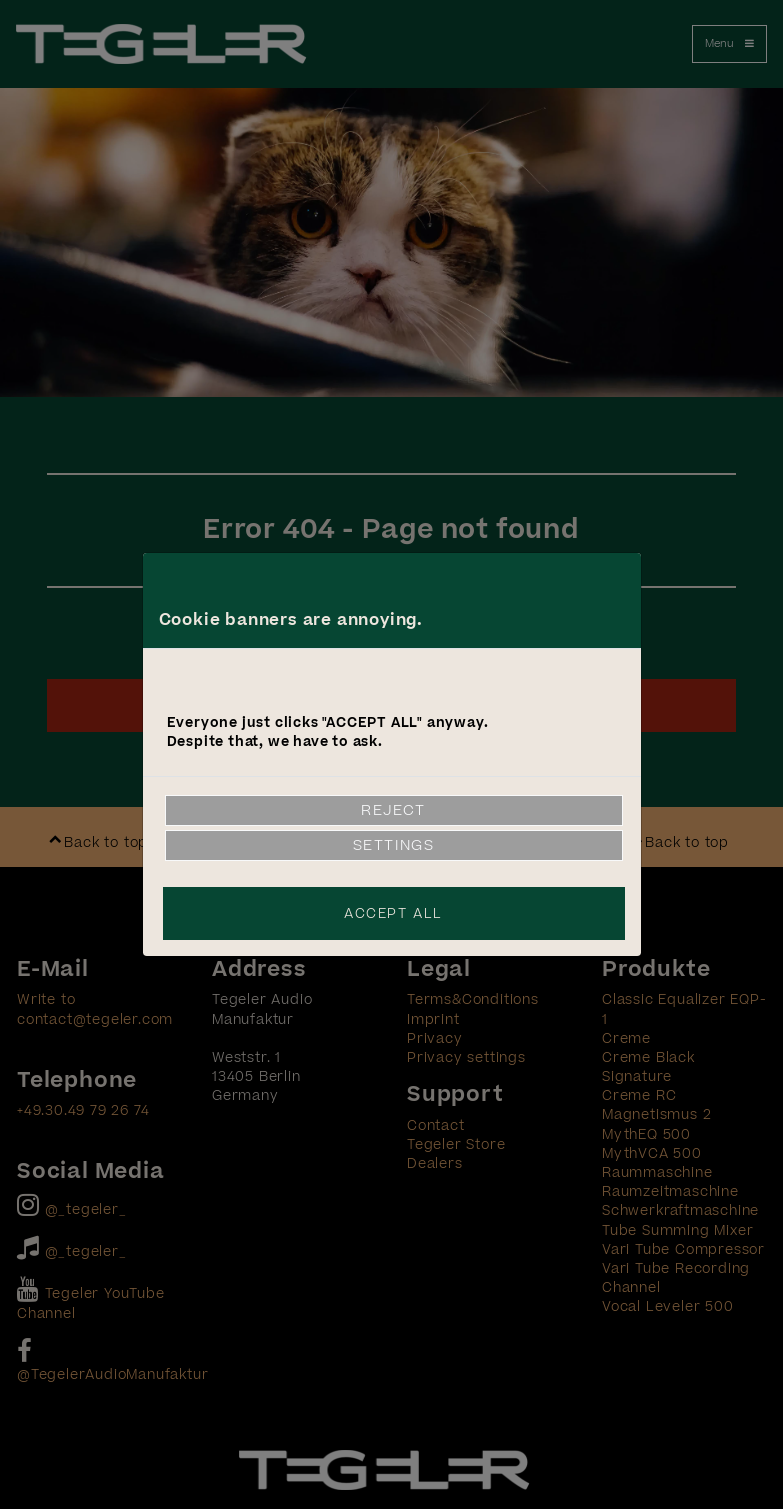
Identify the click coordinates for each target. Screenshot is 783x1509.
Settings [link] (394, 845)
